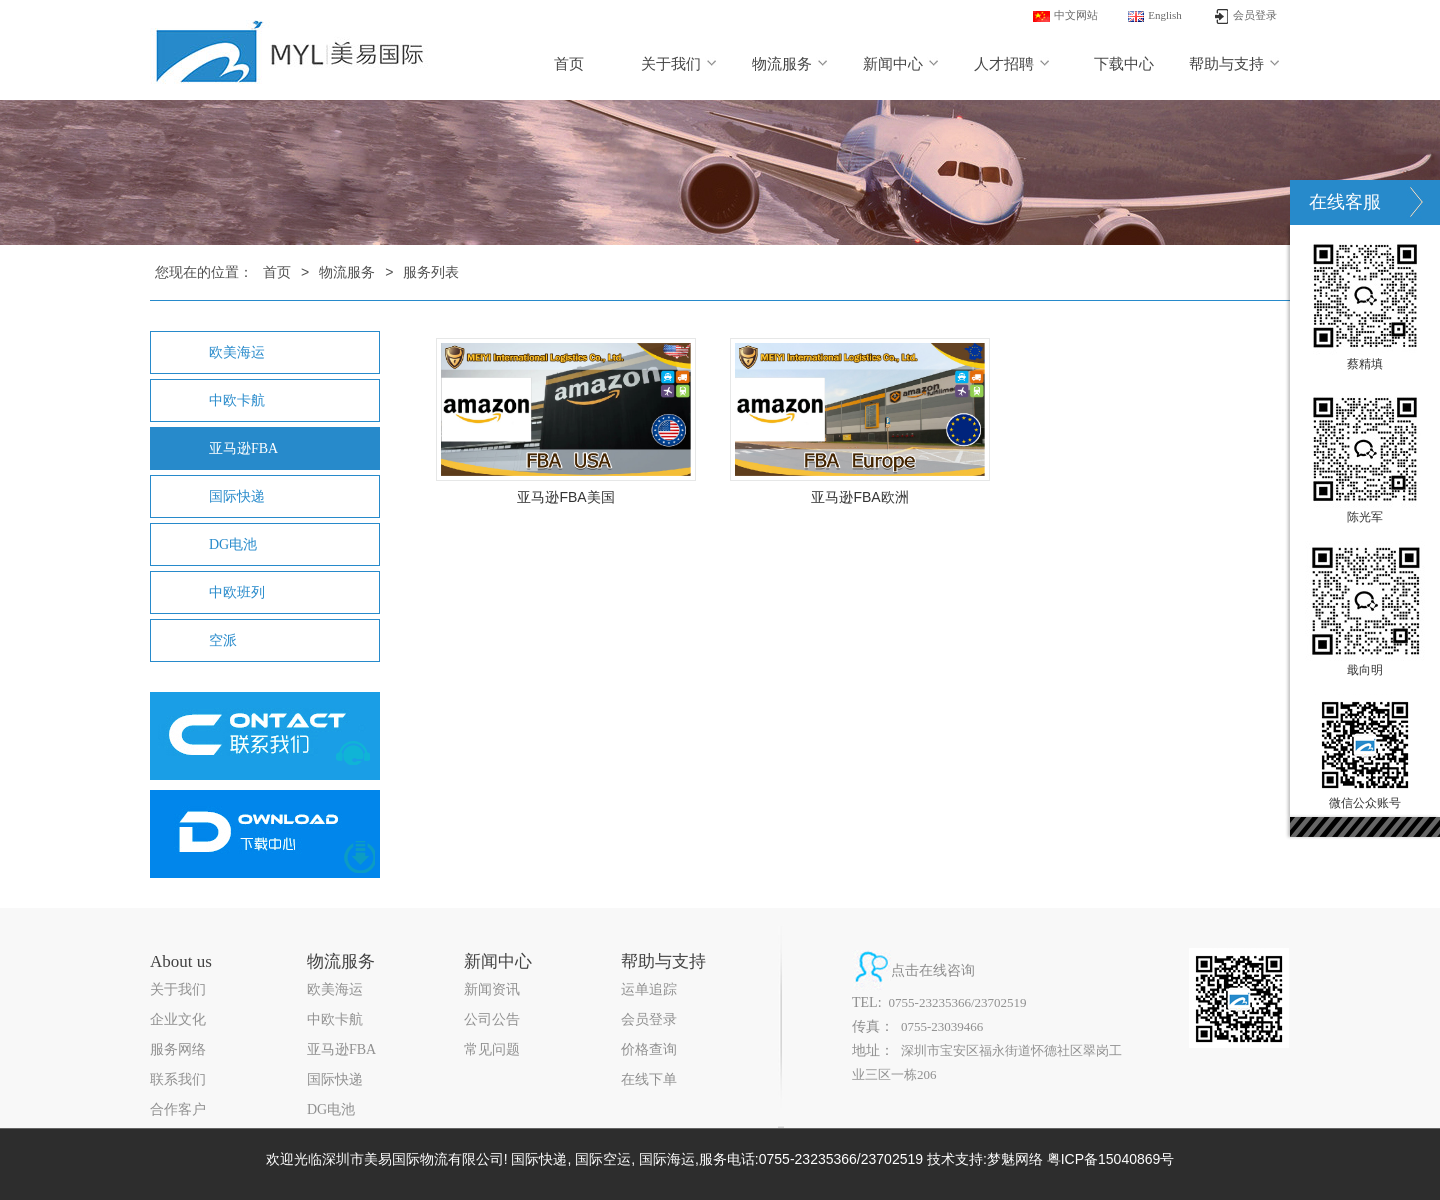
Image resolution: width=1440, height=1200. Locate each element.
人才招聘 (1012, 64)
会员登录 (649, 1019)
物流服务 (790, 64)
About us (181, 961)
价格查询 (649, 1049)
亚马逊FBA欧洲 (859, 497)
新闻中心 (901, 64)
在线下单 (649, 1079)
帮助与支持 (1235, 64)
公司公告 (492, 1019)
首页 (569, 64)
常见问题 (492, 1049)
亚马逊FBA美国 (565, 497)
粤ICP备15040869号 (1111, 1159)
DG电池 (233, 544)
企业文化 (178, 1019)
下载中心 (1124, 64)
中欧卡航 (237, 400)
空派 (223, 640)
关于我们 (679, 64)
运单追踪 (649, 989)
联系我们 (178, 1079)
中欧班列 (237, 592)
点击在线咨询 (933, 970)
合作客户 (178, 1109)
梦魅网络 (1015, 1159)
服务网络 (178, 1049)
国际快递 (237, 496)
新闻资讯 (492, 989)
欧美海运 (237, 352)
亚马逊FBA (243, 448)
